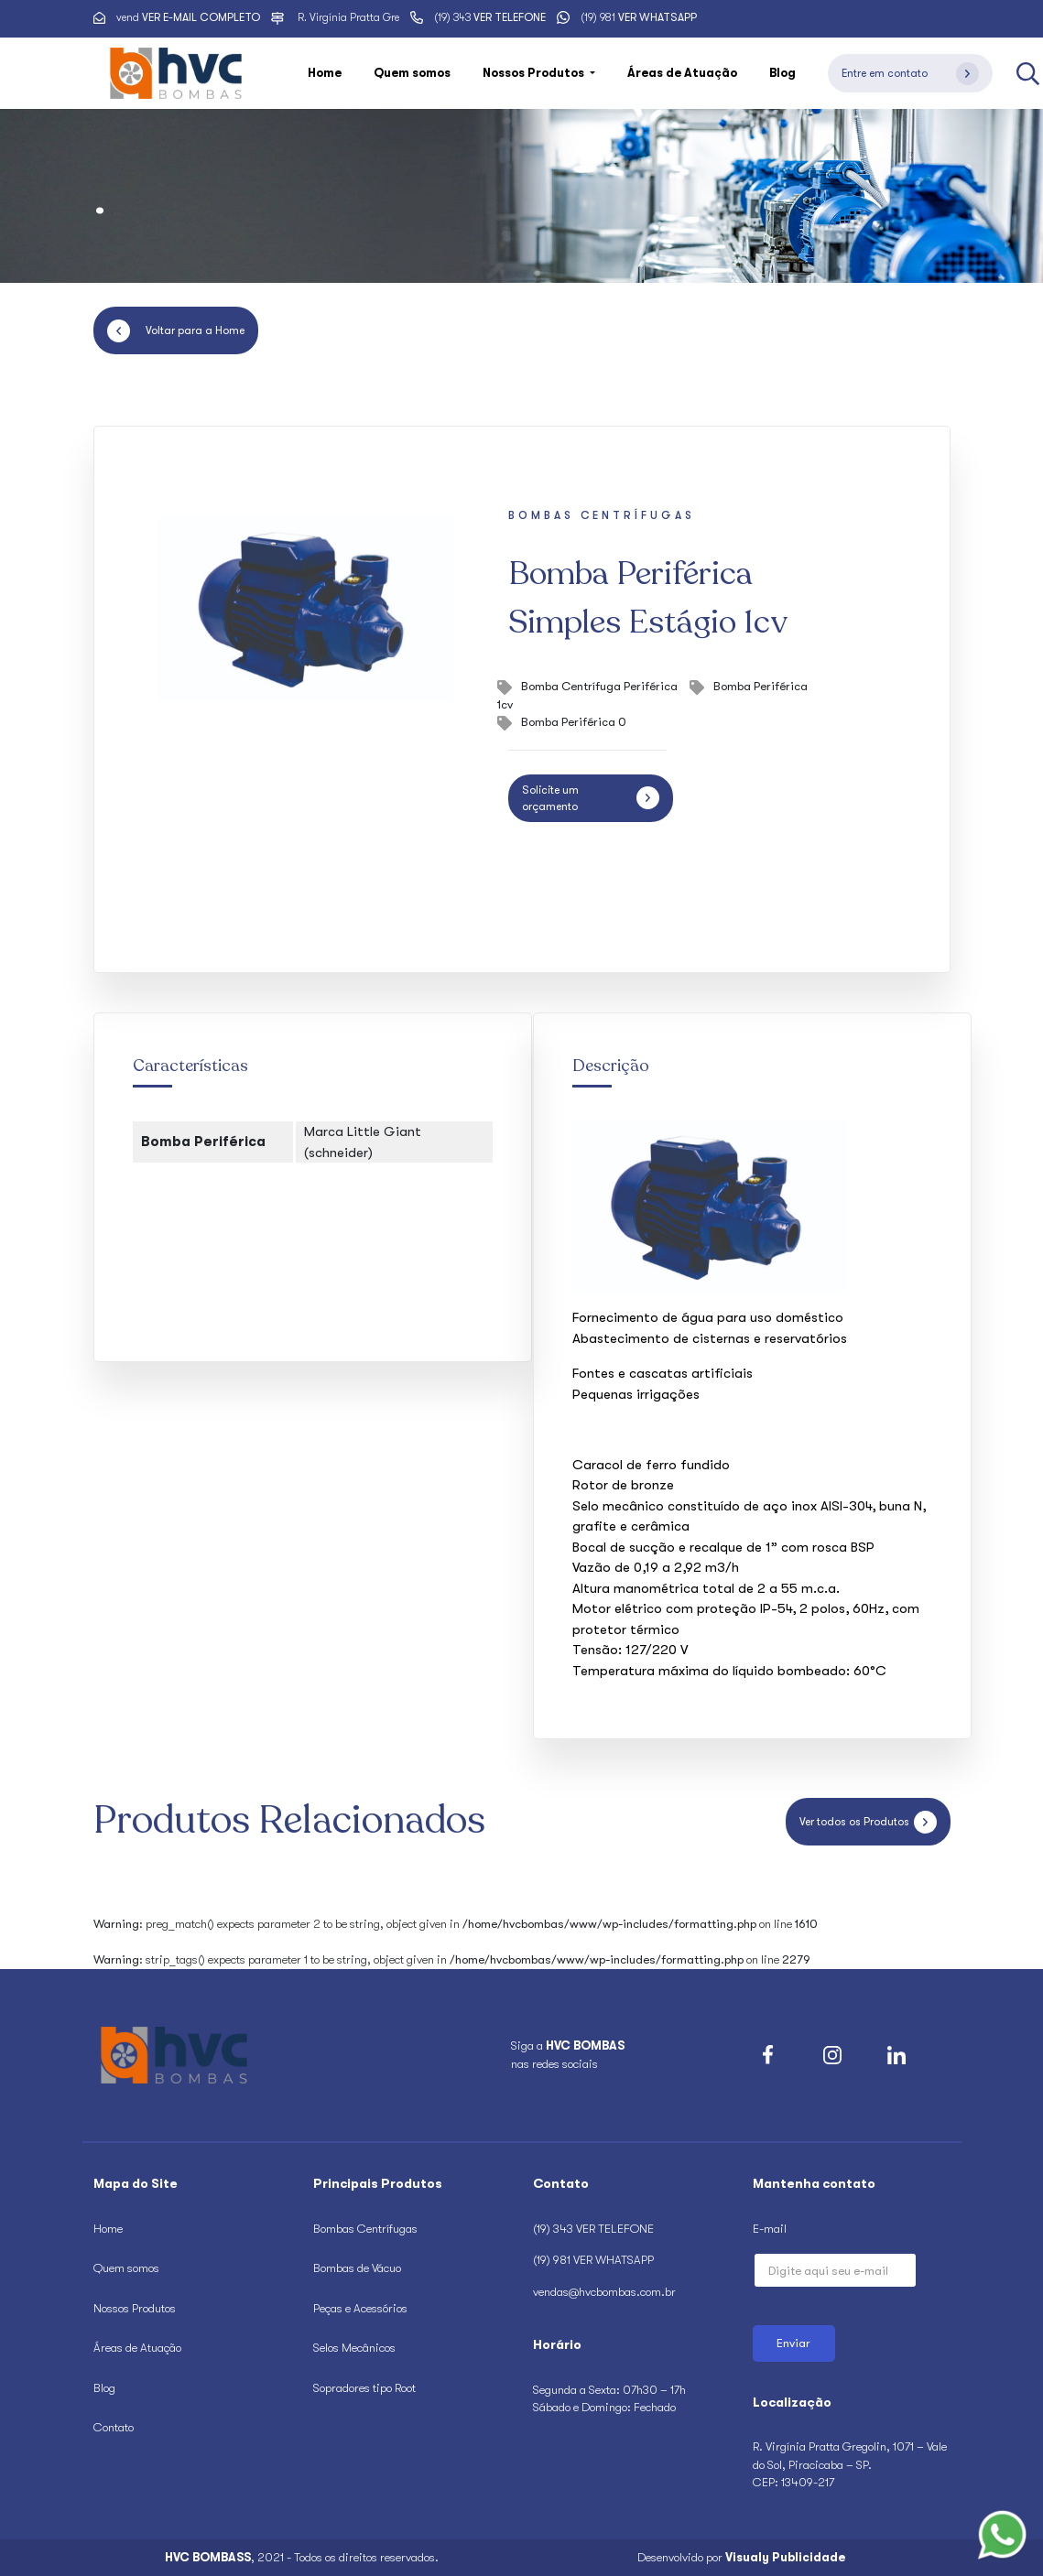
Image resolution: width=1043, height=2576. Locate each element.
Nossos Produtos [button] (535, 73)
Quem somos (412, 73)
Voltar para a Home (175, 330)
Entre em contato (910, 73)
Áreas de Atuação (682, 73)
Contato (113, 2427)
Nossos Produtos (134, 2308)
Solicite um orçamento (590, 798)
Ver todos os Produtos (868, 1822)
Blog (782, 73)
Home (325, 73)
